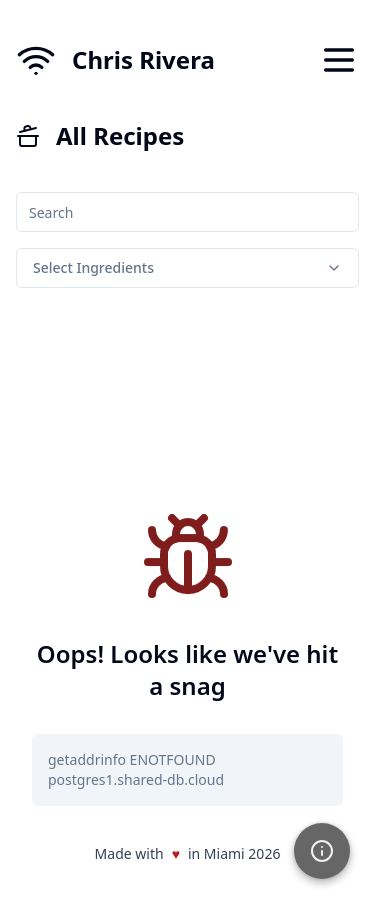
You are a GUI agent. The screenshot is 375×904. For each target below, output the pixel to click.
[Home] (115, 60)
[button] (322, 851)
